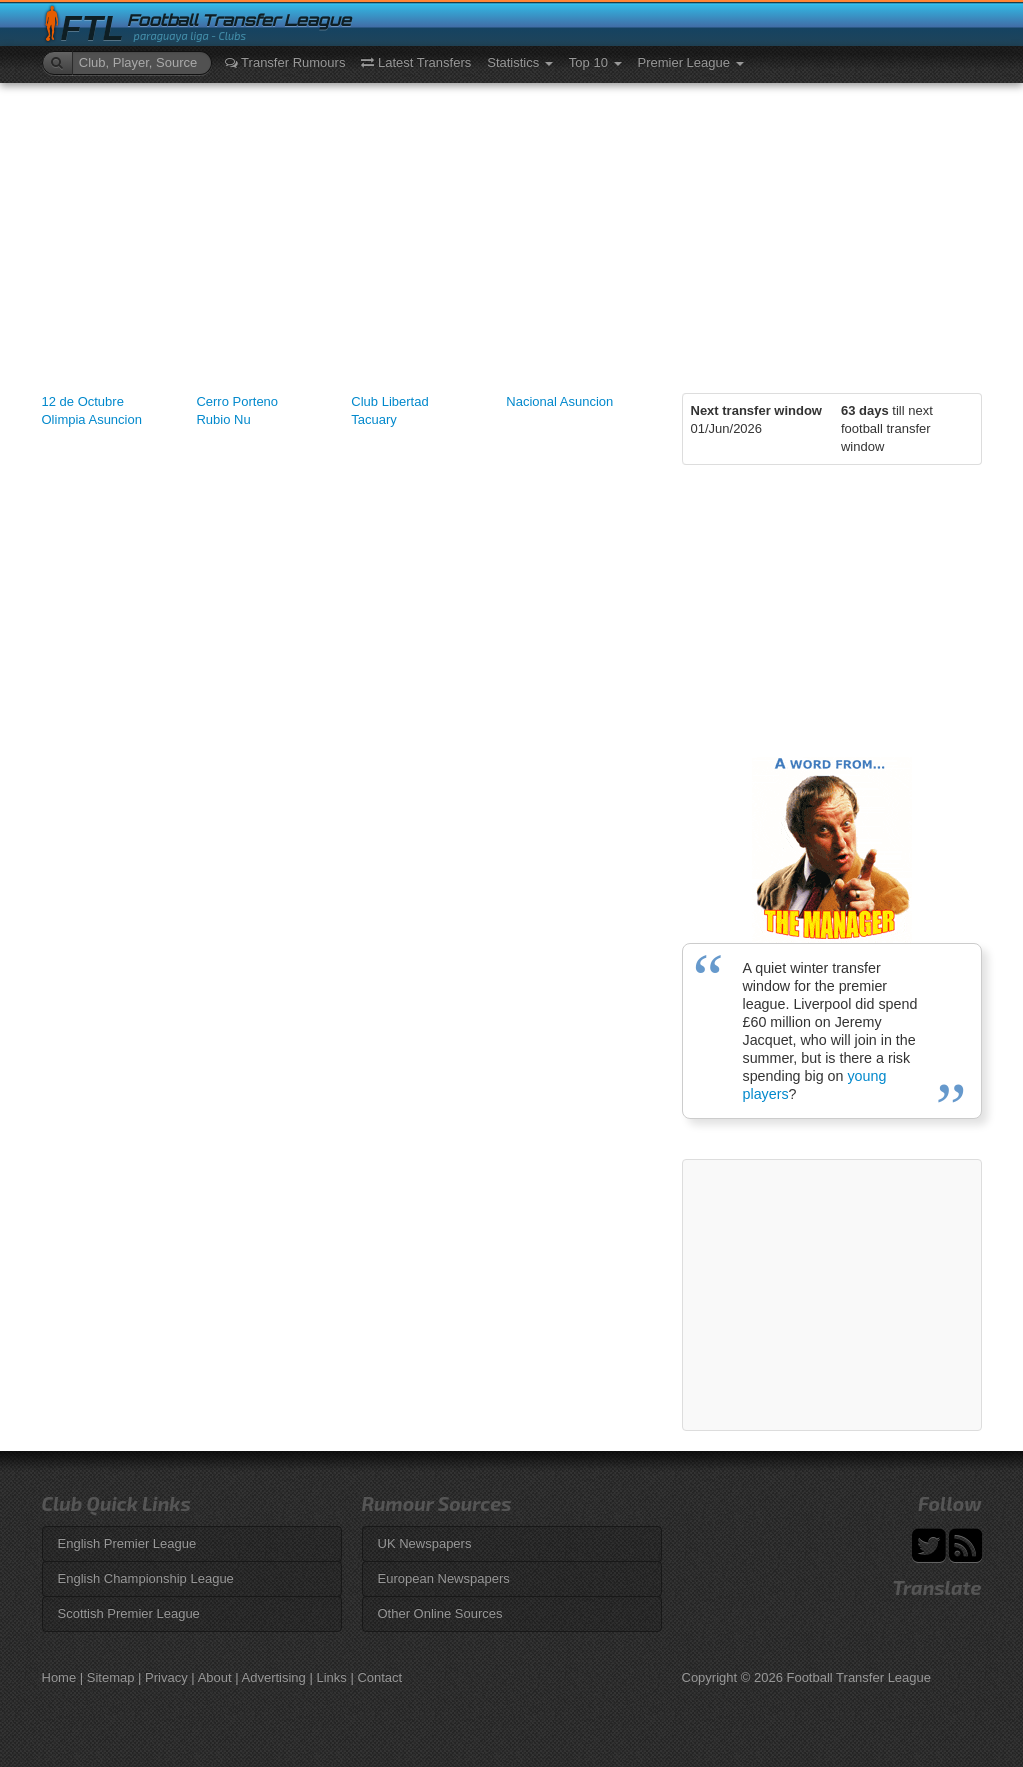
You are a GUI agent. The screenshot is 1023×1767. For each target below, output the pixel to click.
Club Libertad (389, 401)
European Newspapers (444, 1578)
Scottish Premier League (129, 1613)
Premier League (691, 62)
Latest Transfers (416, 62)
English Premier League (127, 1543)
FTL (92, 28)
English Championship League (146, 1578)
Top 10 (595, 62)
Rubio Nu (223, 419)
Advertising (274, 1677)
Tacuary (374, 419)
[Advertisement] (512, 233)
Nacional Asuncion (559, 401)
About (215, 1677)
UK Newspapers (425, 1543)
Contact (379, 1677)
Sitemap (111, 1677)
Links (331, 1677)
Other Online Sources (440, 1613)
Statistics (520, 62)
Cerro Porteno (237, 401)
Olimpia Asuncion (92, 419)
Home (59, 1677)
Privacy (166, 1677)
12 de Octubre (83, 401)
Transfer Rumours (285, 62)
